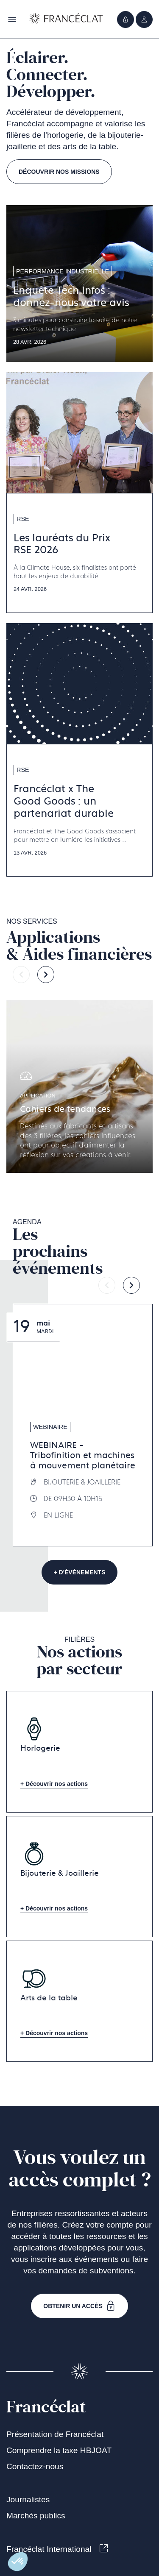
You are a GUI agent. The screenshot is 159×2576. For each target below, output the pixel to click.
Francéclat (46, 2407)
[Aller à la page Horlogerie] (79, 1751)
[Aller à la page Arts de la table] (79, 2001)
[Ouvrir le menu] (144, 19)
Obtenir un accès (79, 2306)
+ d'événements (80, 1572)
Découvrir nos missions (59, 171)
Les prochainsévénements (58, 1251)
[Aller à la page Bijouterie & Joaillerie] (79, 1876)
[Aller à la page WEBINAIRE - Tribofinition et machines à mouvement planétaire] (82, 1425)
